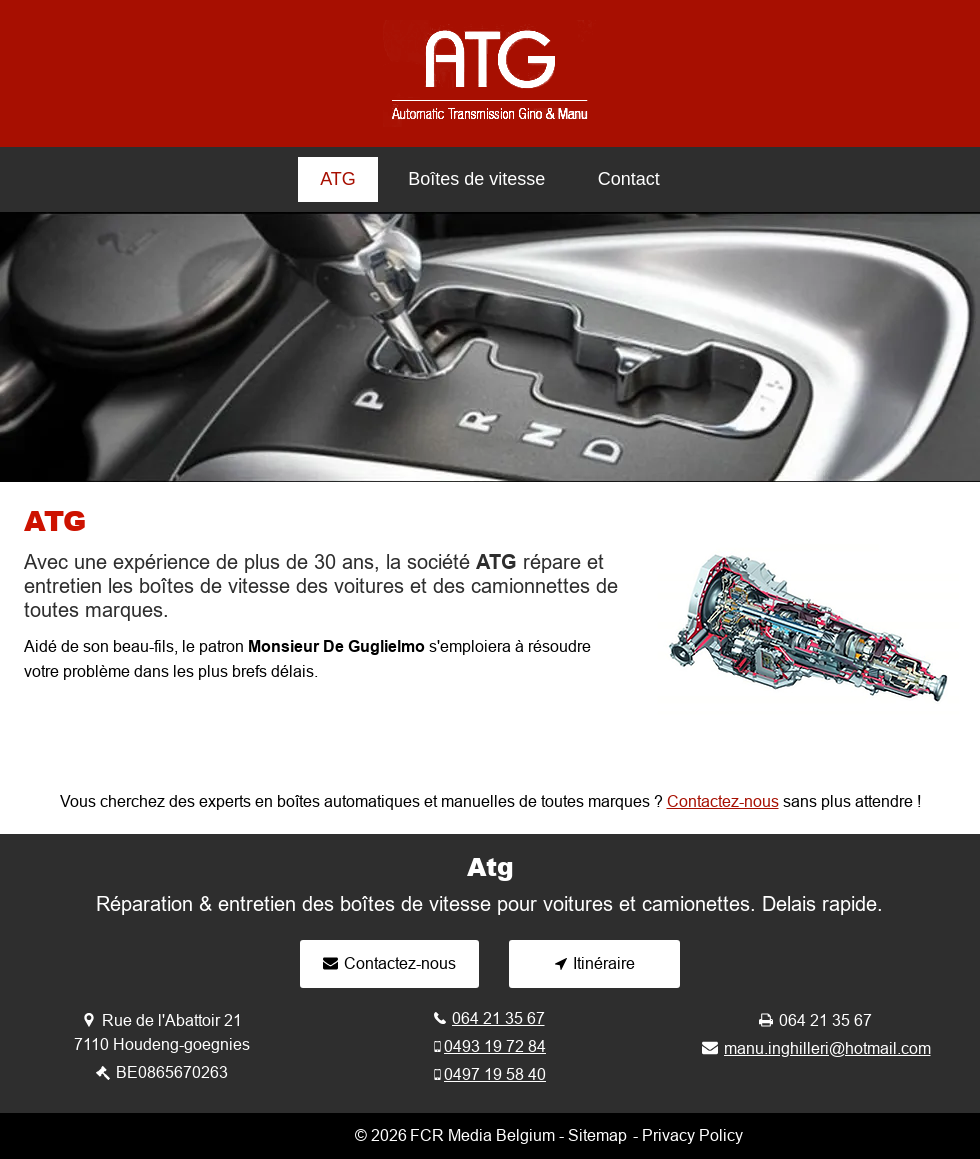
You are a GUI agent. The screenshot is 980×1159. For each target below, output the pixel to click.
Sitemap (597, 1135)
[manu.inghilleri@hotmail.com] (816, 1048)
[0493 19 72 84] (489, 1046)
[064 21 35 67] (489, 1018)
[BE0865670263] (162, 1072)
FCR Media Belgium (482, 1135)
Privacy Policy (692, 1135)
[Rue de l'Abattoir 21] (162, 1020)
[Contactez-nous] (389, 964)
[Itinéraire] (594, 964)
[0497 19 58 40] (489, 1074)
